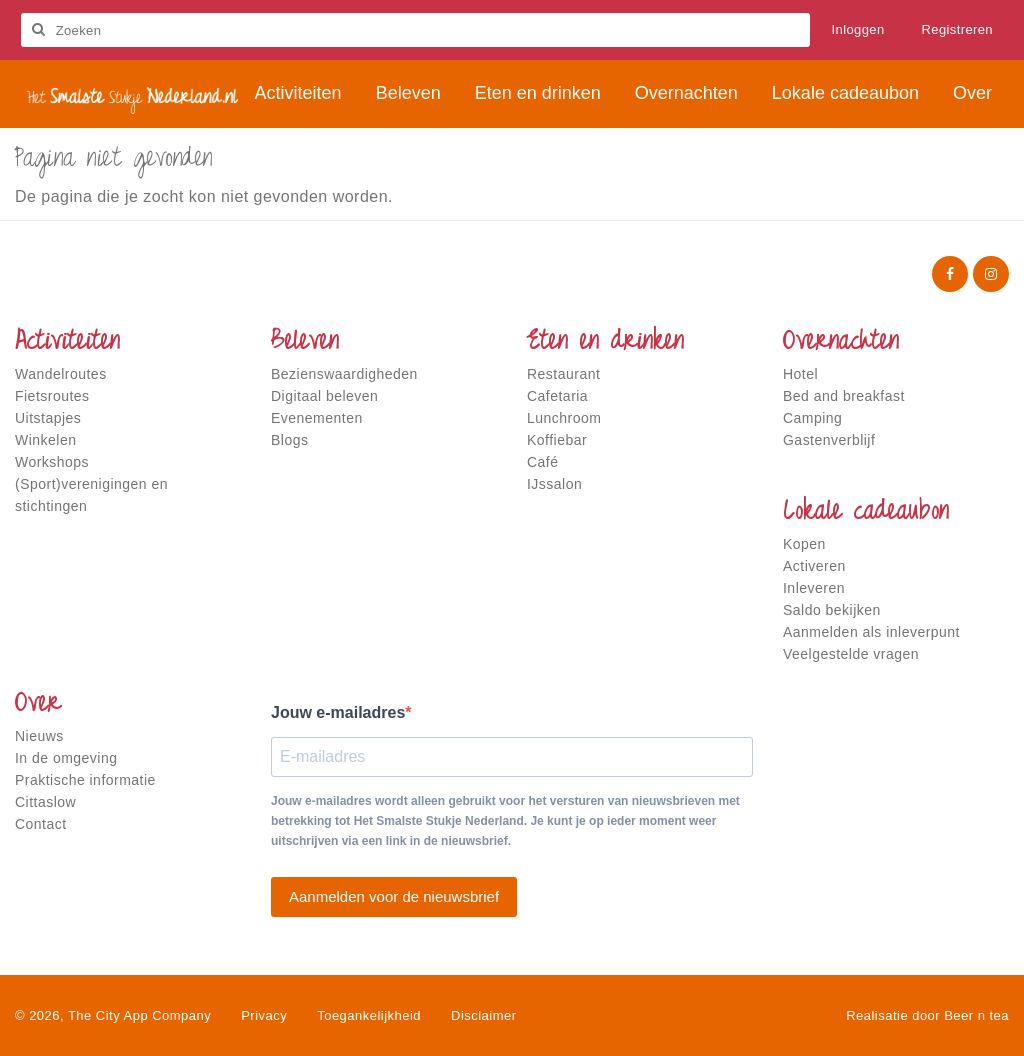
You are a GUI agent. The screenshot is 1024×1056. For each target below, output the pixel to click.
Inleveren (814, 588)
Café (543, 462)
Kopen (804, 544)
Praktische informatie (85, 780)
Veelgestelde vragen (851, 654)
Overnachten (841, 343)
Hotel (800, 374)
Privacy (264, 1015)
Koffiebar (557, 440)
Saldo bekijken (832, 610)
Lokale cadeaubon (866, 513)
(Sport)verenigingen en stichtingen (91, 495)
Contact (41, 824)
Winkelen (45, 440)
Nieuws (39, 736)
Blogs (289, 440)
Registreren (957, 29)
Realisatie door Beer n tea (927, 1015)
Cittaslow (45, 802)
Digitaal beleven (324, 396)
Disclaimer (483, 1015)
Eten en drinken (605, 343)
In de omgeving (66, 758)
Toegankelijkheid (369, 1015)
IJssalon (554, 484)
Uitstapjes (48, 418)
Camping (812, 418)
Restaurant (563, 374)
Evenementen (317, 418)
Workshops (52, 462)
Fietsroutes (52, 396)
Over (38, 705)
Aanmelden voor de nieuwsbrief (394, 896)
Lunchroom (564, 418)
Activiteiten (67, 343)
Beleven (305, 343)
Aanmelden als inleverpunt (871, 632)
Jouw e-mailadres (338, 712)
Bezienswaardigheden (344, 374)
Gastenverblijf (829, 440)
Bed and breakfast (844, 396)
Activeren (814, 566)
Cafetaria (557, 396)
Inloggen (858, 29)
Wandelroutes (61, 374)
